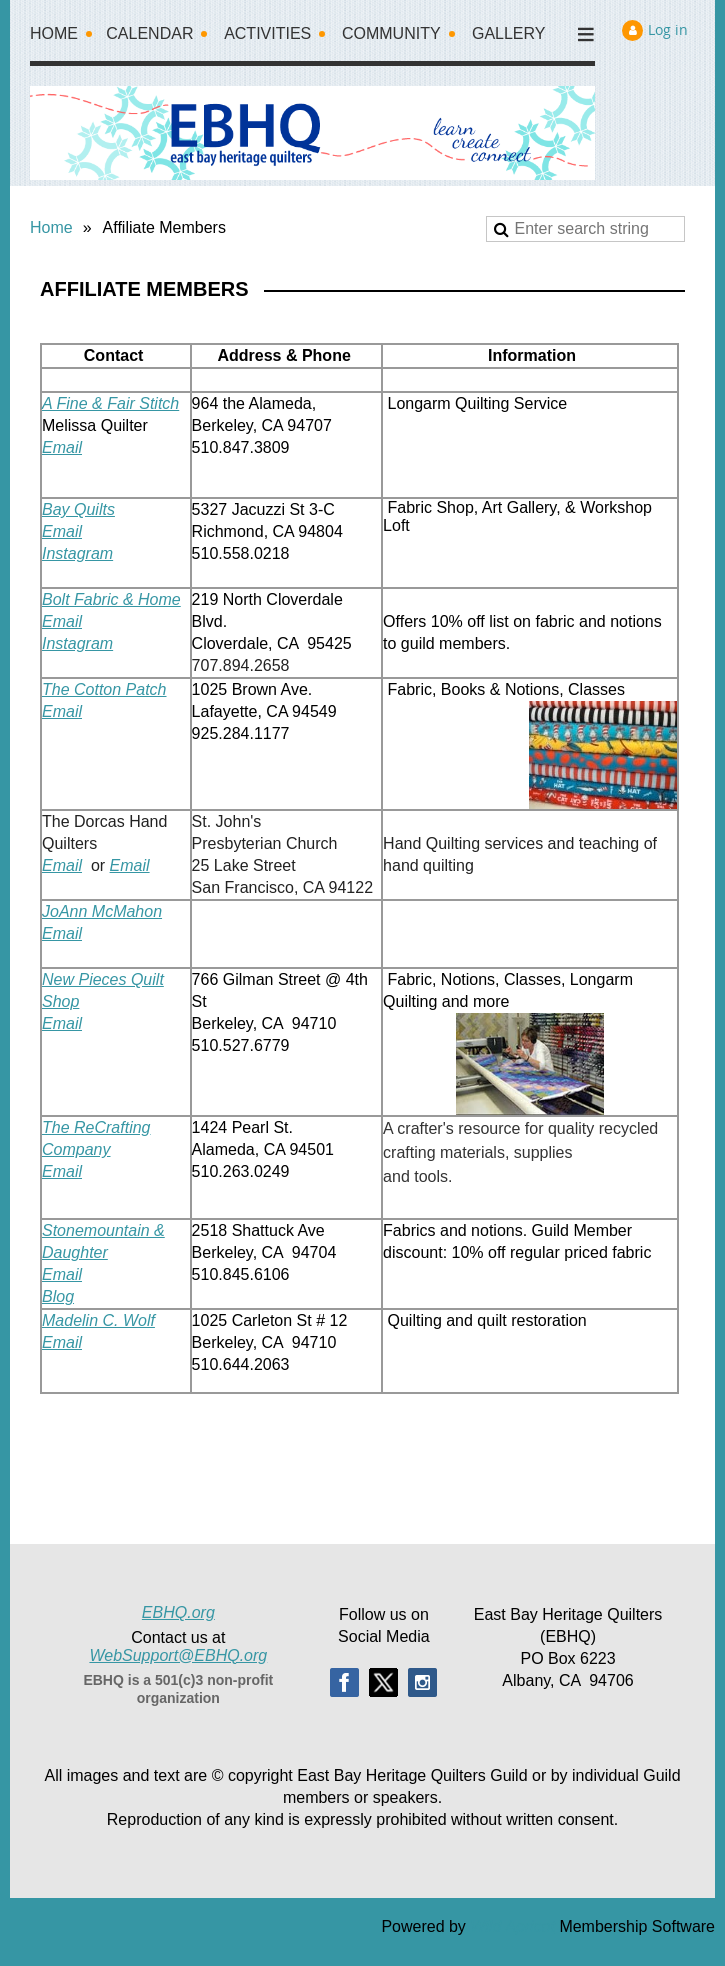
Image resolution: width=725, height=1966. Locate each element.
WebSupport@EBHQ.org (178, 1655)
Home (51, 227)
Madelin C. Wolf (98, 1320)
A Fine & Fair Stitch (110, 403)
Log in (668, 29)
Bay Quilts (78, 509)
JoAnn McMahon (102, 911)
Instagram (77, 553)
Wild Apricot (512, 1926)
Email (62, 447)
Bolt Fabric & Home (111, 599)
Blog (58, 1296)
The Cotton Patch (104, 689)
